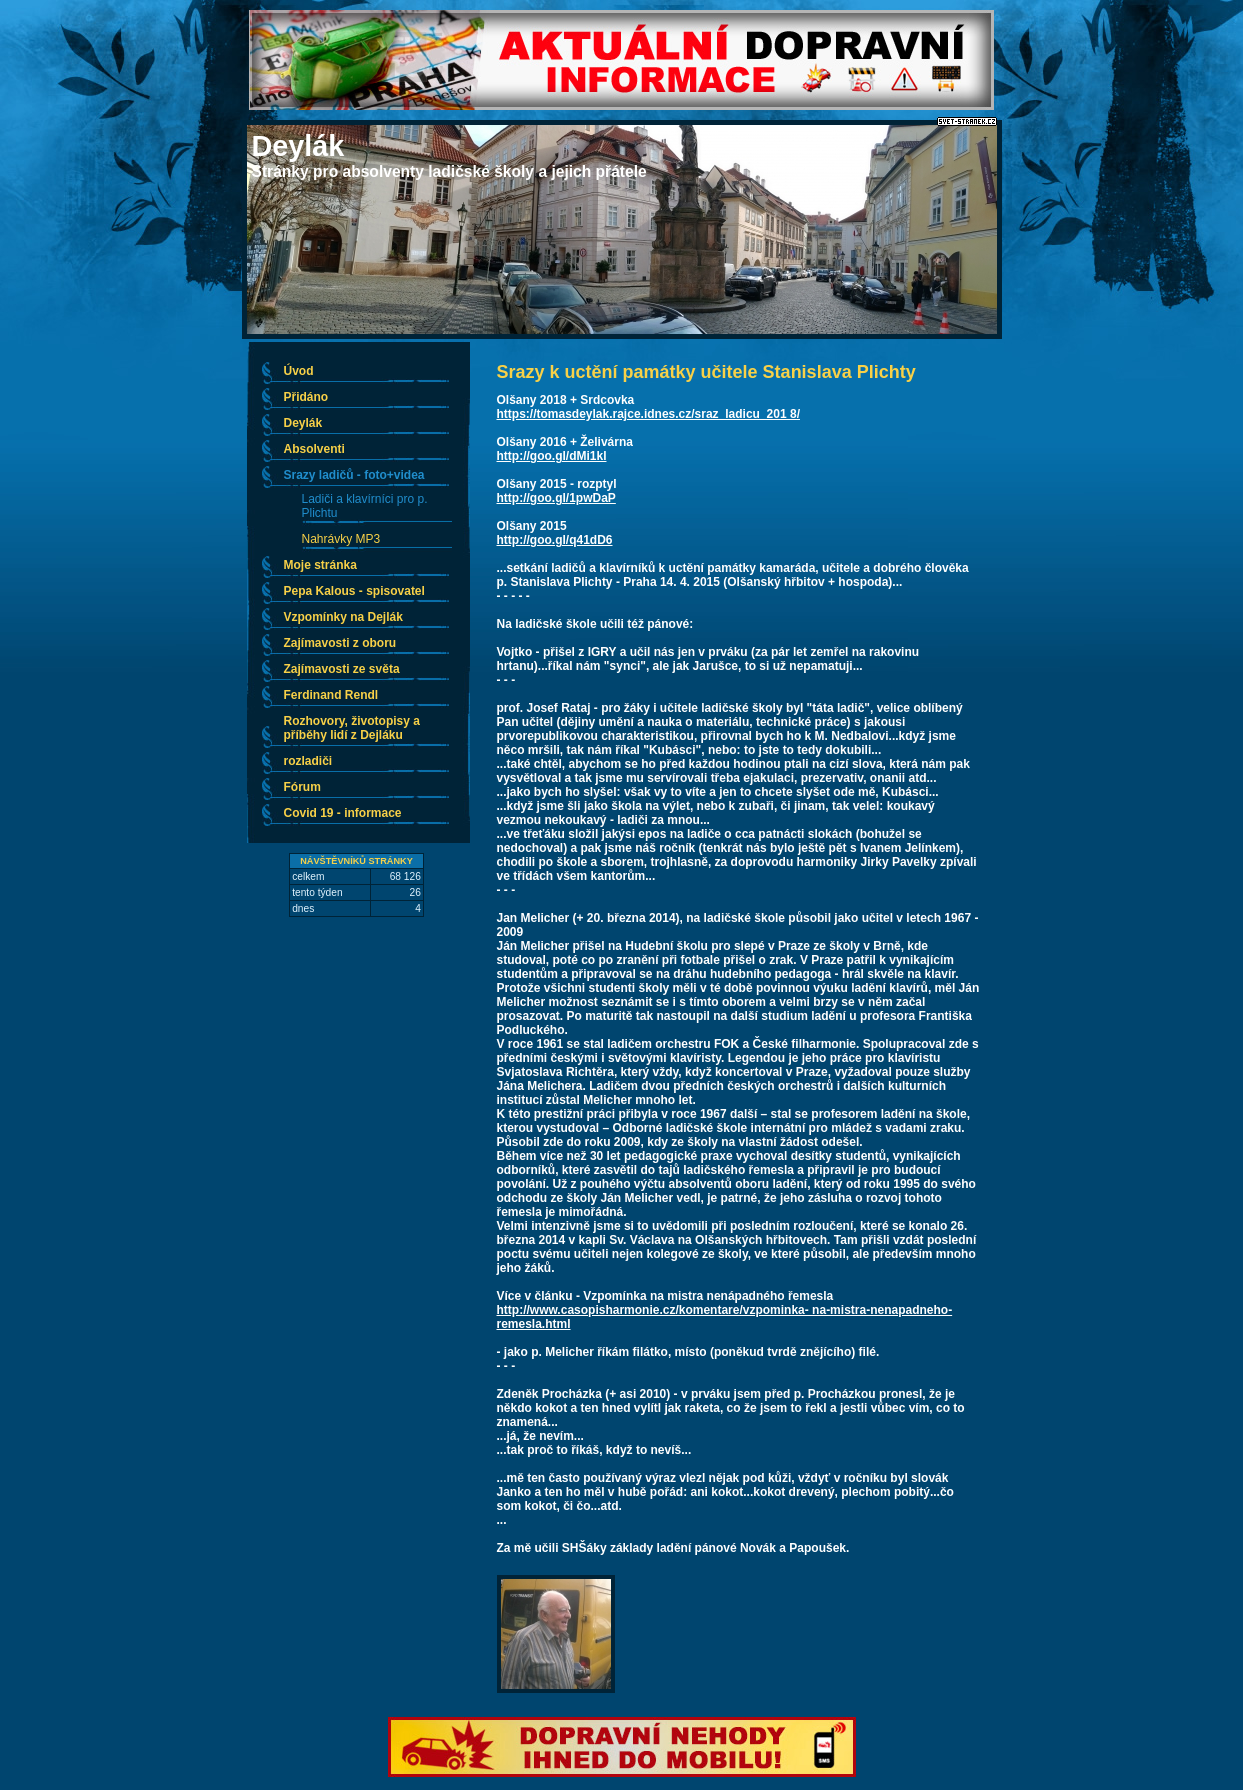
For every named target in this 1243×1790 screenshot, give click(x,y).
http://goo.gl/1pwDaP (556, 498)
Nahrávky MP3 (341, 539)
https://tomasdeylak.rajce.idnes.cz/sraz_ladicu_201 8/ (648, 414)
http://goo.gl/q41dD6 (555, 540)
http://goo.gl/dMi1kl (552, 456)
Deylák (298, 146)
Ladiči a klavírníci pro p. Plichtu (365, 506)
